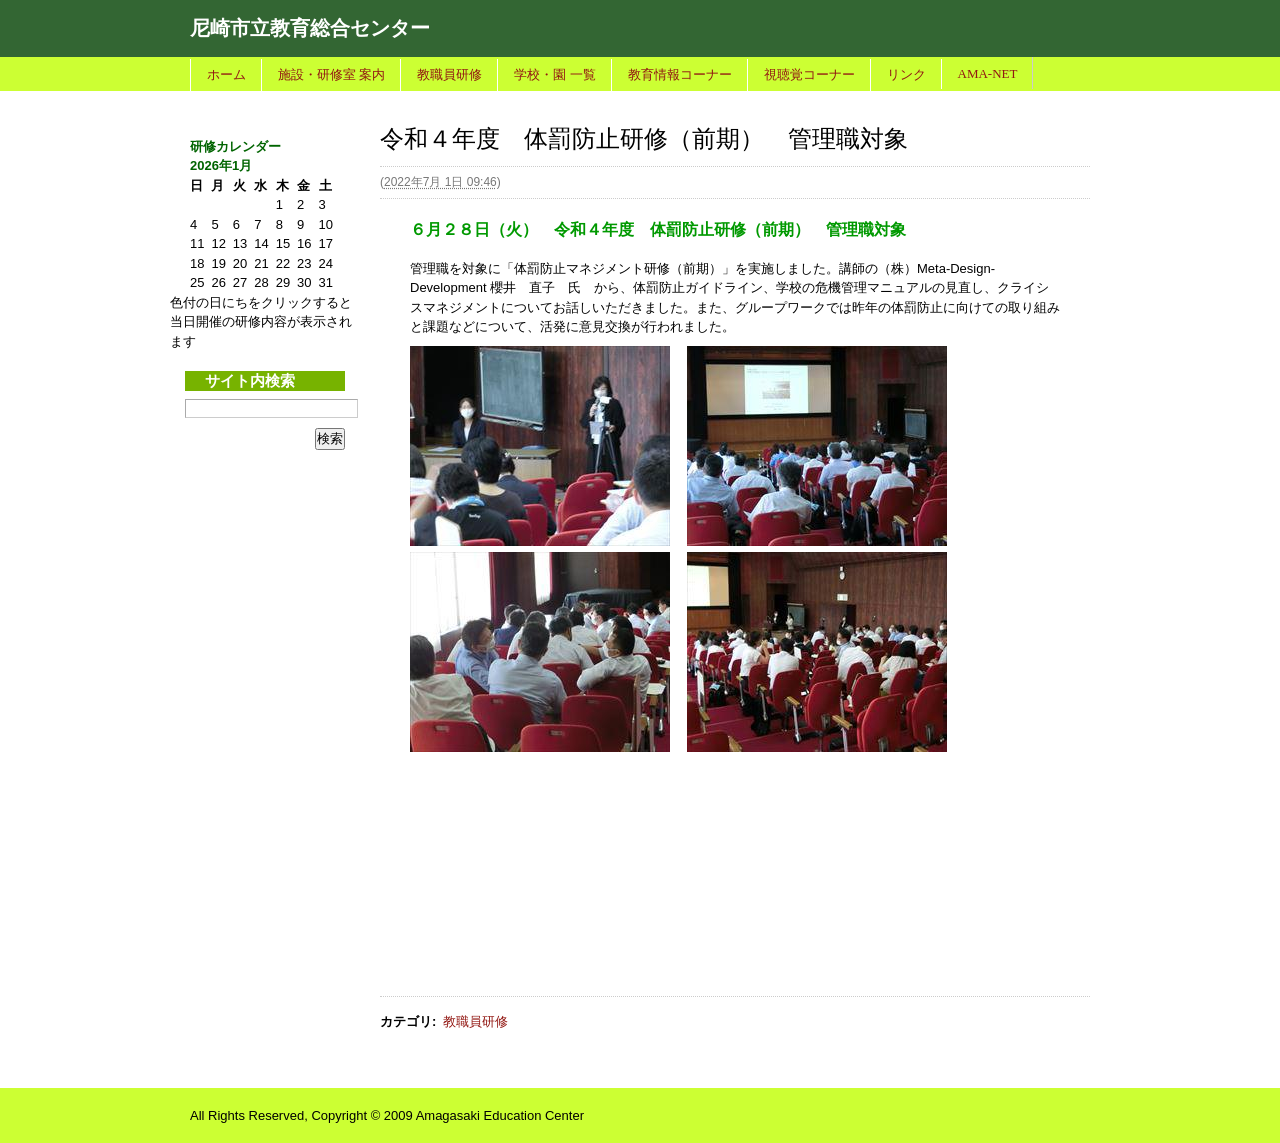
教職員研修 (449, 74)
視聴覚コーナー (809, 74)
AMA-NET (988, 73)
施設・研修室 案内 (331, 74)
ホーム (226, 74)
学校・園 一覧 (554, 74)
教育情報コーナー (680, 74)
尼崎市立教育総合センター (310, 28)
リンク (906, 74)
